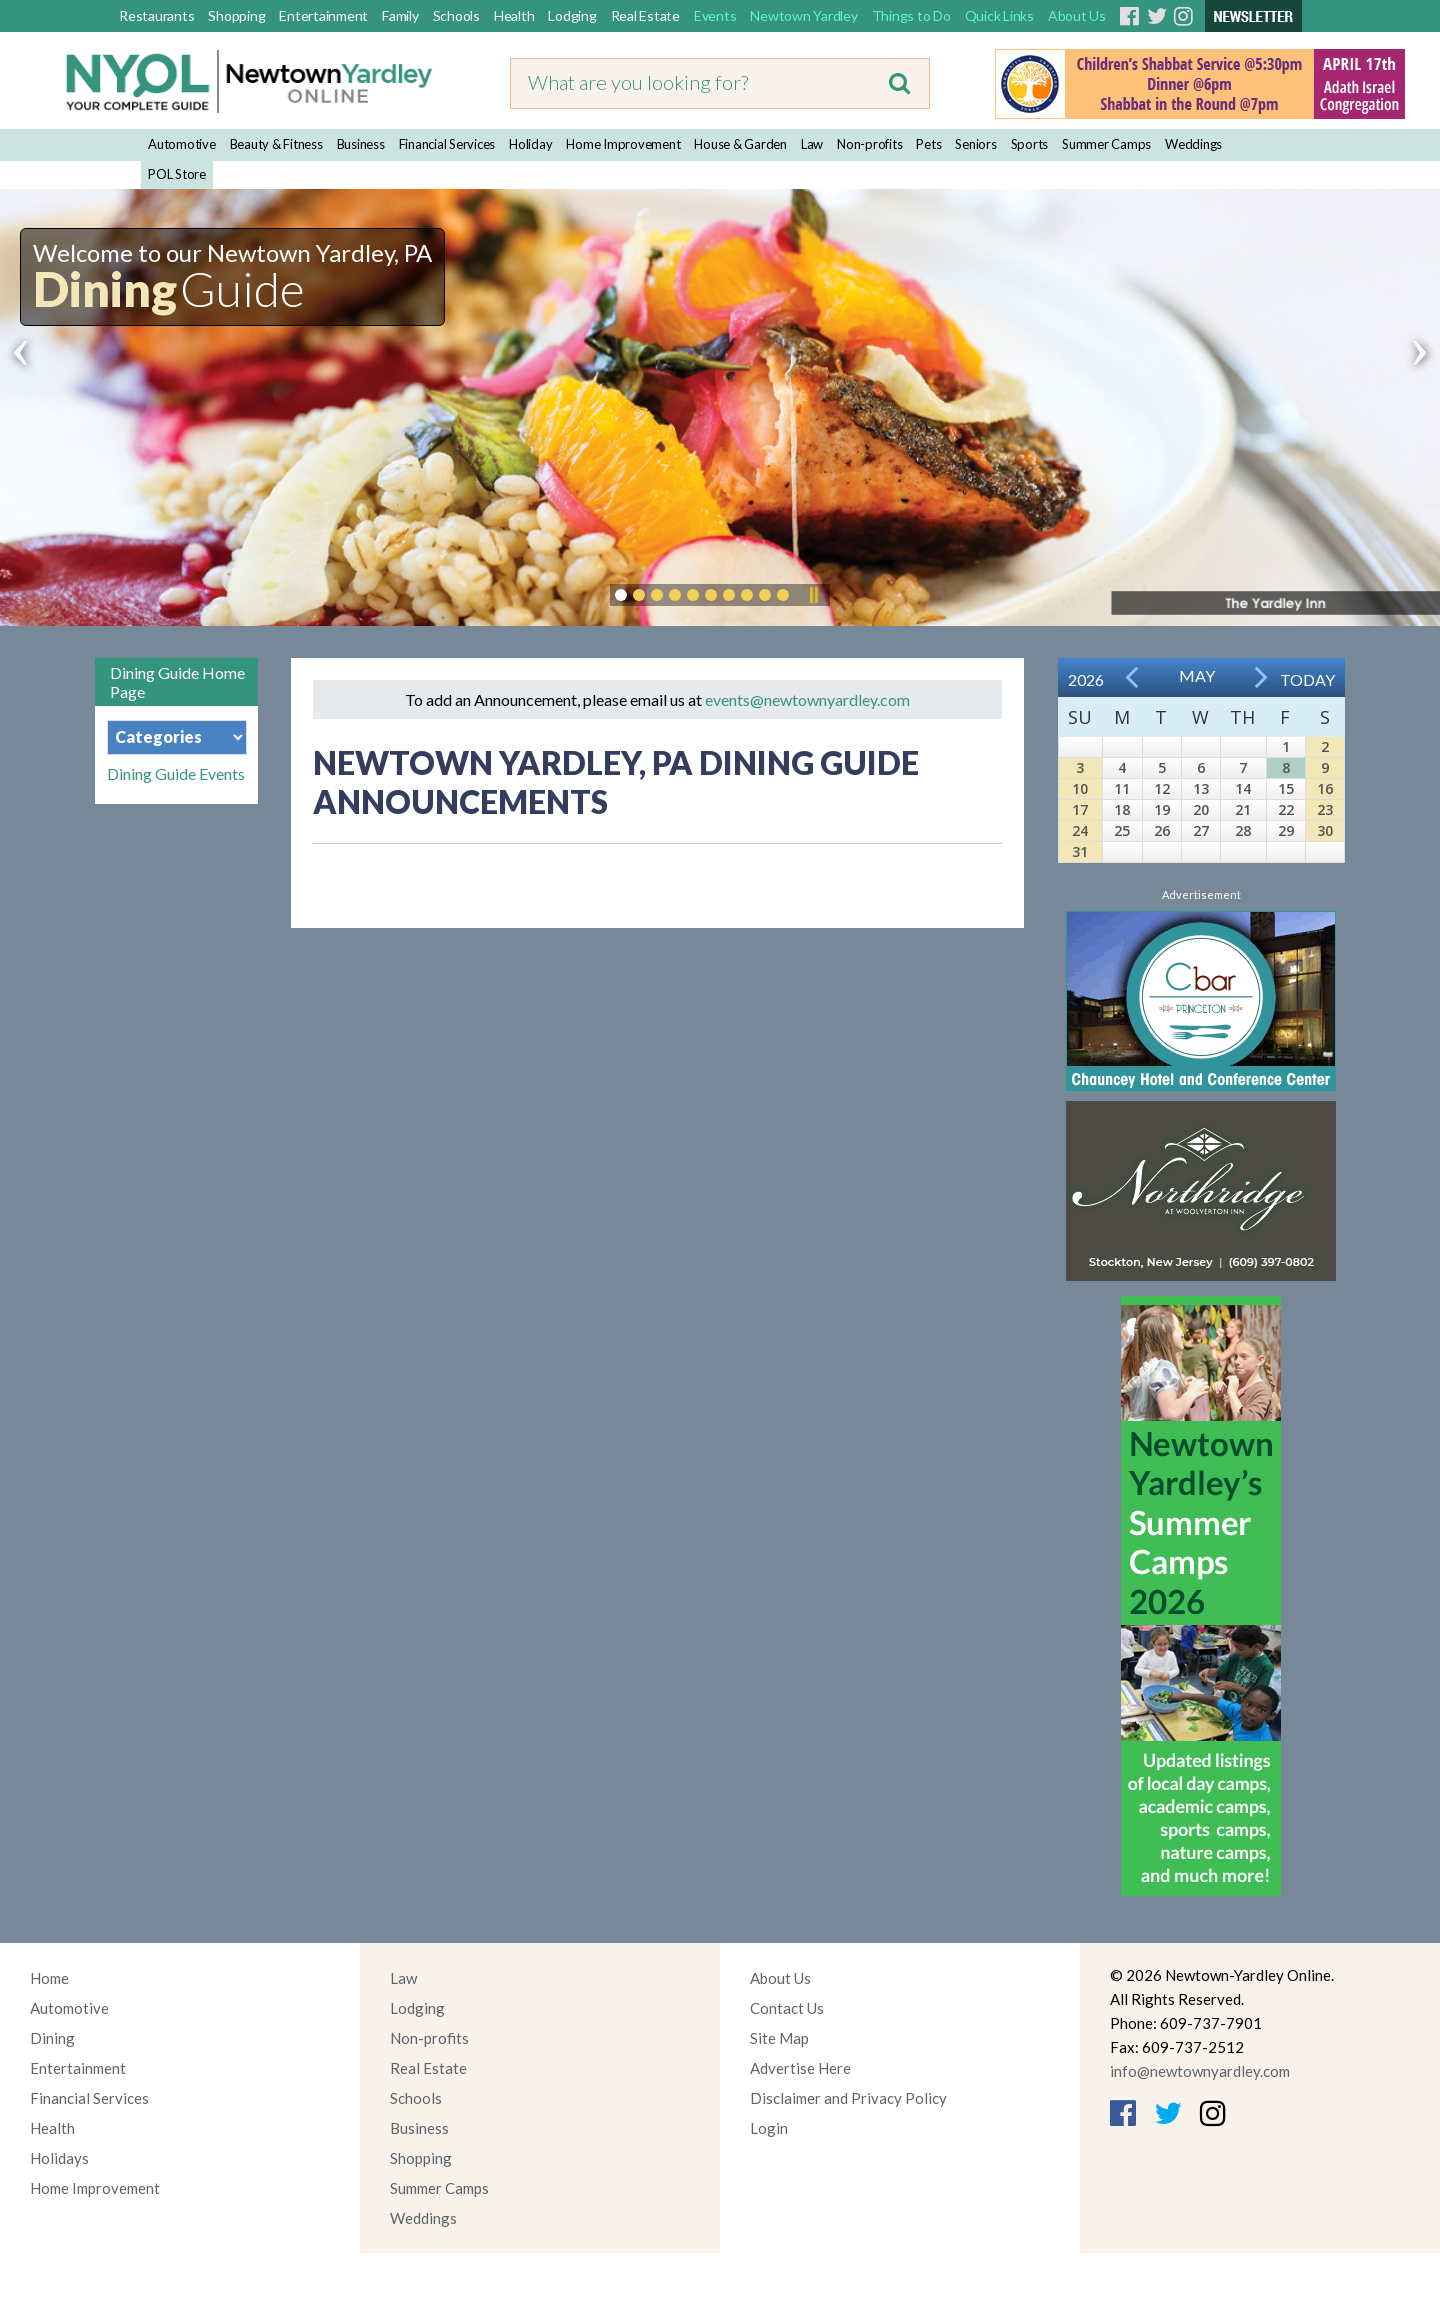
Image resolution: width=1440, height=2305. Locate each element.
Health (514, 15)
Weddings (1193, 144)
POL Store (177, 174)
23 (1325, 809)
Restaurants (156, 15)
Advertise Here (800, 2068)
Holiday (530, 144)
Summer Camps (1106, 144)
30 (1325, 830)
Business (361, 144)
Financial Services (447, 144)
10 (1080, 788)
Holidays (59, 2158)
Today (1307, 679)
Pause (813, 595)
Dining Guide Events (176, 774)
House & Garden (740, 144)
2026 (1086, 679)
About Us (1077, 15)
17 (1080, 809)
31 (1080, 851)
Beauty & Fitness (276, 144)
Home (49, 1978)
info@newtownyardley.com (1200, 2071)
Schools (456, 15)
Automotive (182, 144)
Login (769, 2128)
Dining (52, 2038)
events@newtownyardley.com (807, 699)
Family (400, 15)
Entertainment (323, 15)
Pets (928, 144)
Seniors (975, 144)
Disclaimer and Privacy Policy (848, 2098)
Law (812, 144)
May (1197, 675)
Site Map (779, 2038)
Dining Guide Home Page (177, 682)
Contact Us (787, 2008)
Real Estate (645, 15)
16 (1325, 788)
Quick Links (999, 15)
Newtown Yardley (803, 15)
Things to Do (911, 15)
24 (1080, 830)
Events (715, 15)
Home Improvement (623, 144)
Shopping (236, 15)
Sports (1030, 144)
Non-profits (869, 144)
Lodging (572, 15)
